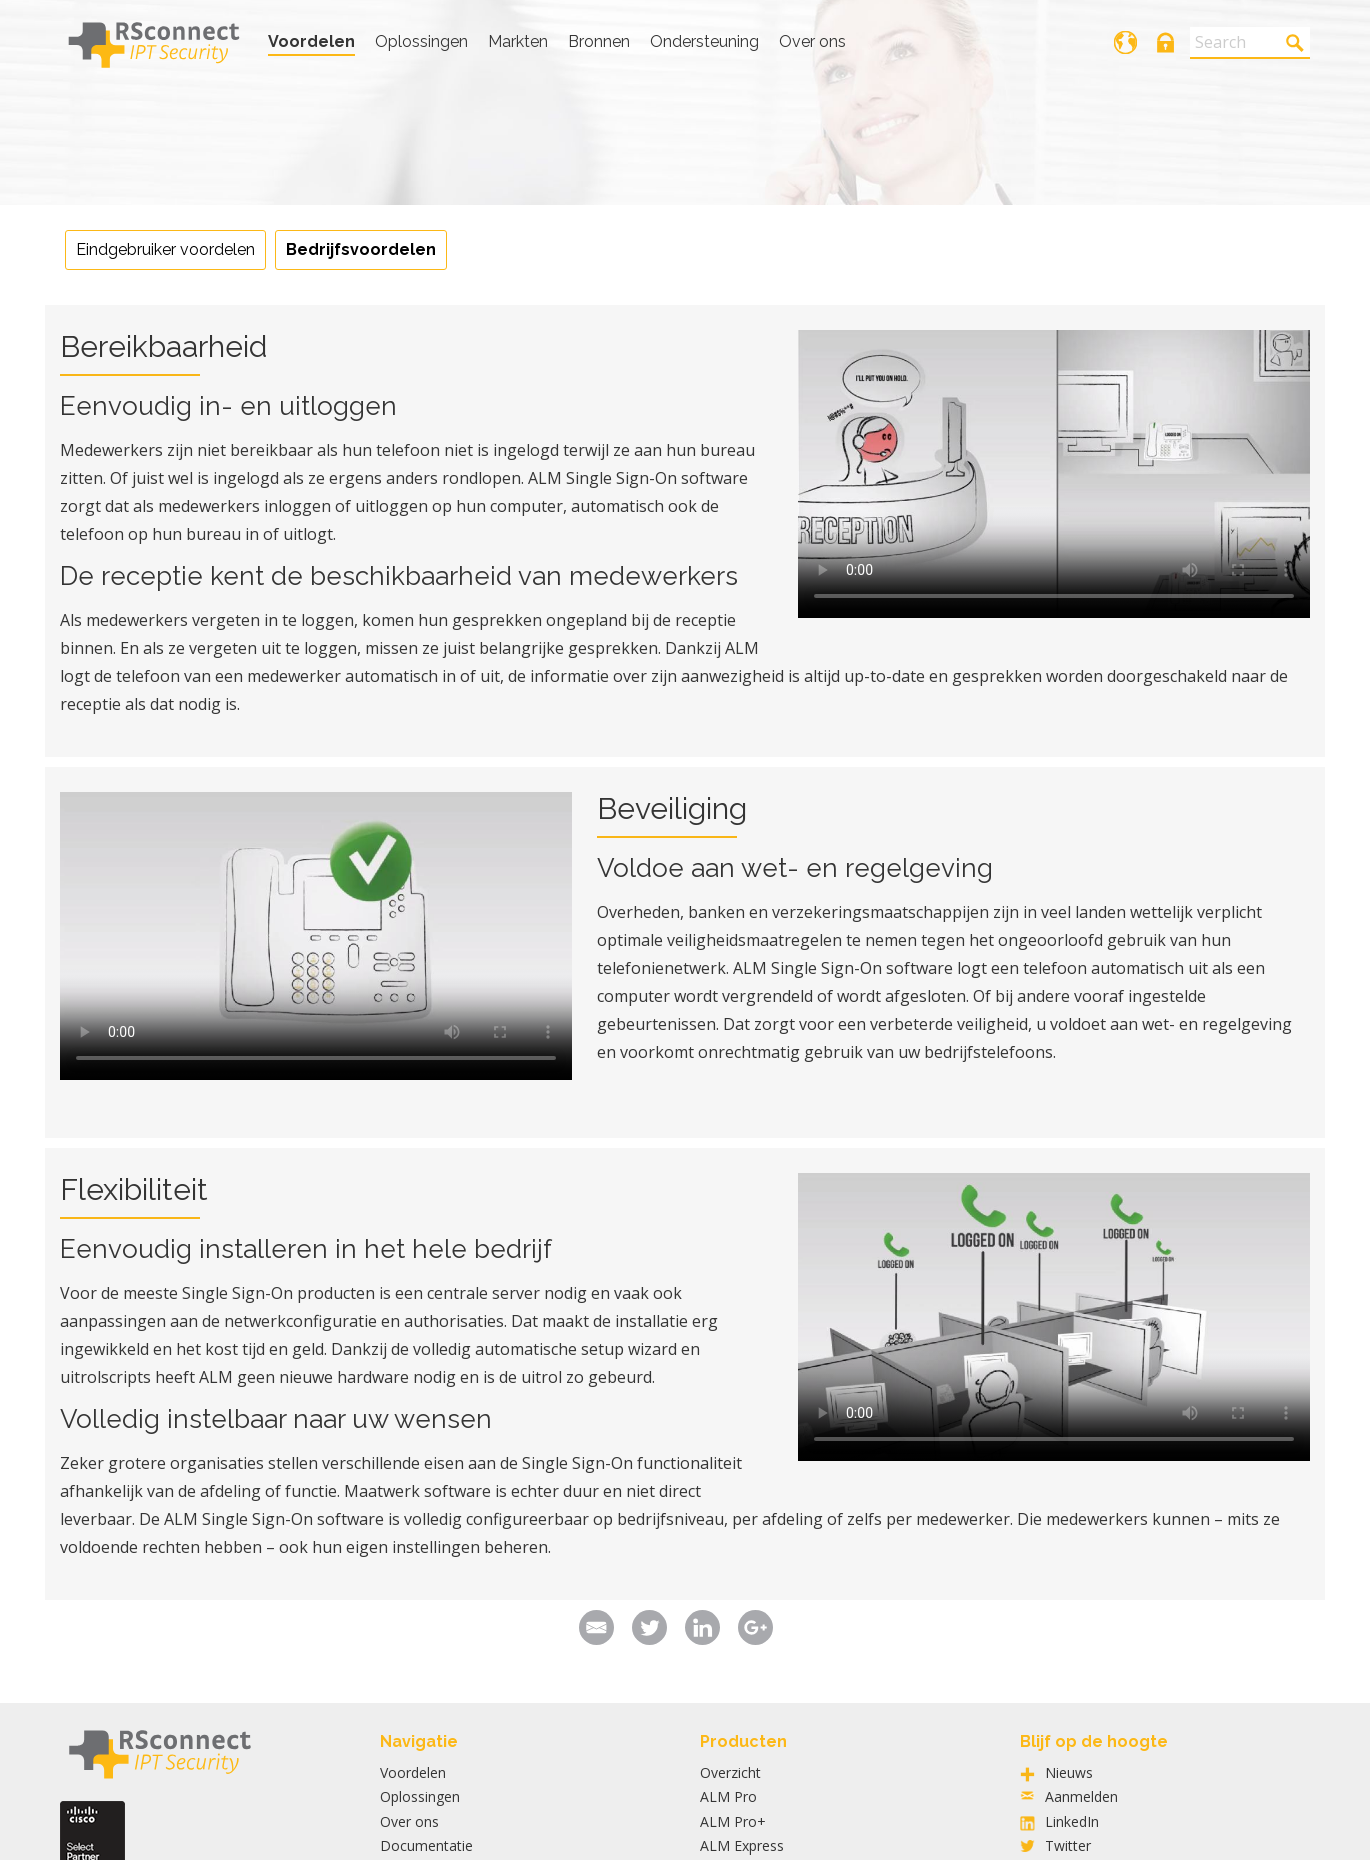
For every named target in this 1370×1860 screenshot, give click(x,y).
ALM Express (742, 1845)
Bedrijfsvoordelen (361, 249)
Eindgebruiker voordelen (165, 249)
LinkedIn (1072, 1821)
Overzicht (730, 1772)
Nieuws (1069, 1772)
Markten (518, 41)
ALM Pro (728, 1796)
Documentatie (426, 1845)
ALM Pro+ (733, 1821)
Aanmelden (1081, 1796)
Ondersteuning (704, 41)
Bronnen (599, 41)
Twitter (1068, 1845)
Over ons (812, 41)
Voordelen (311, 41)
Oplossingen (421, 41)
